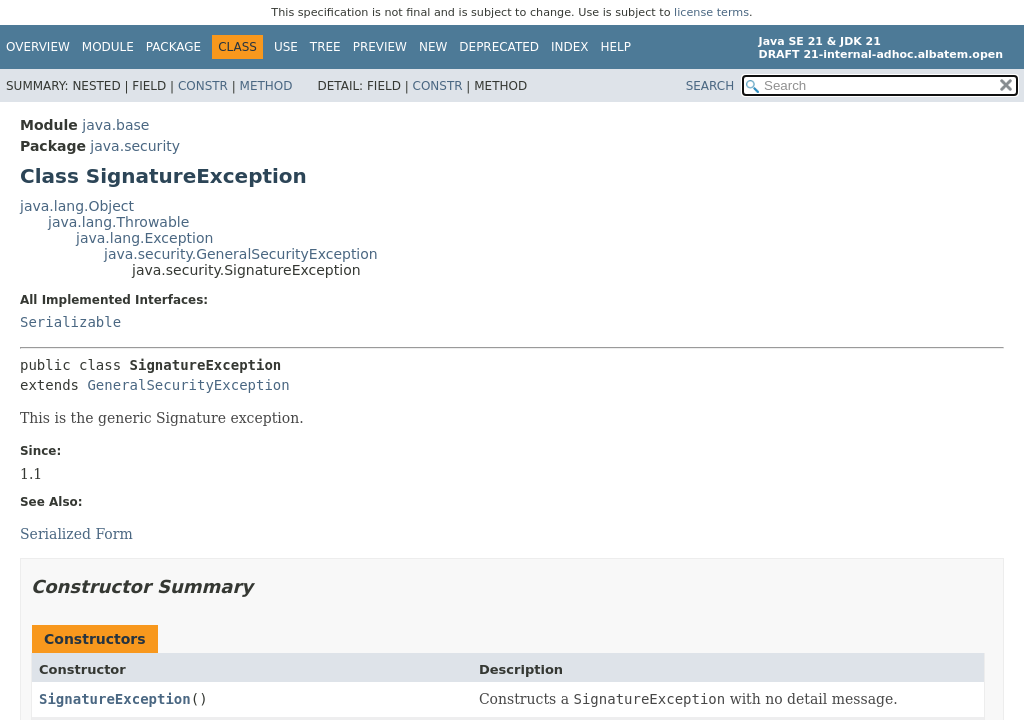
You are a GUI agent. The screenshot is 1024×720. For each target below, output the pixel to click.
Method (266, 86)
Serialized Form (76, 534)
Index (570, 47)
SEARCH (710, 86)
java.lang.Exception (144, 238)
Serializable (70, 322)
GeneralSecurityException (188, 385)
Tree (325, 47)
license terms (711, 12)
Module (108, 47)
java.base (115, 125)
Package (173, 47)
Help (616, 47)
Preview (380, 47)
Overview (38, 47)
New (433, 47)
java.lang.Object (77, 206)
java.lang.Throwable (118, 222)
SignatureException (115, 699)
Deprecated (499, 47)
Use (286, 47)
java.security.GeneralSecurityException (241, 254)
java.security (135, 146)
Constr (203, 86)
